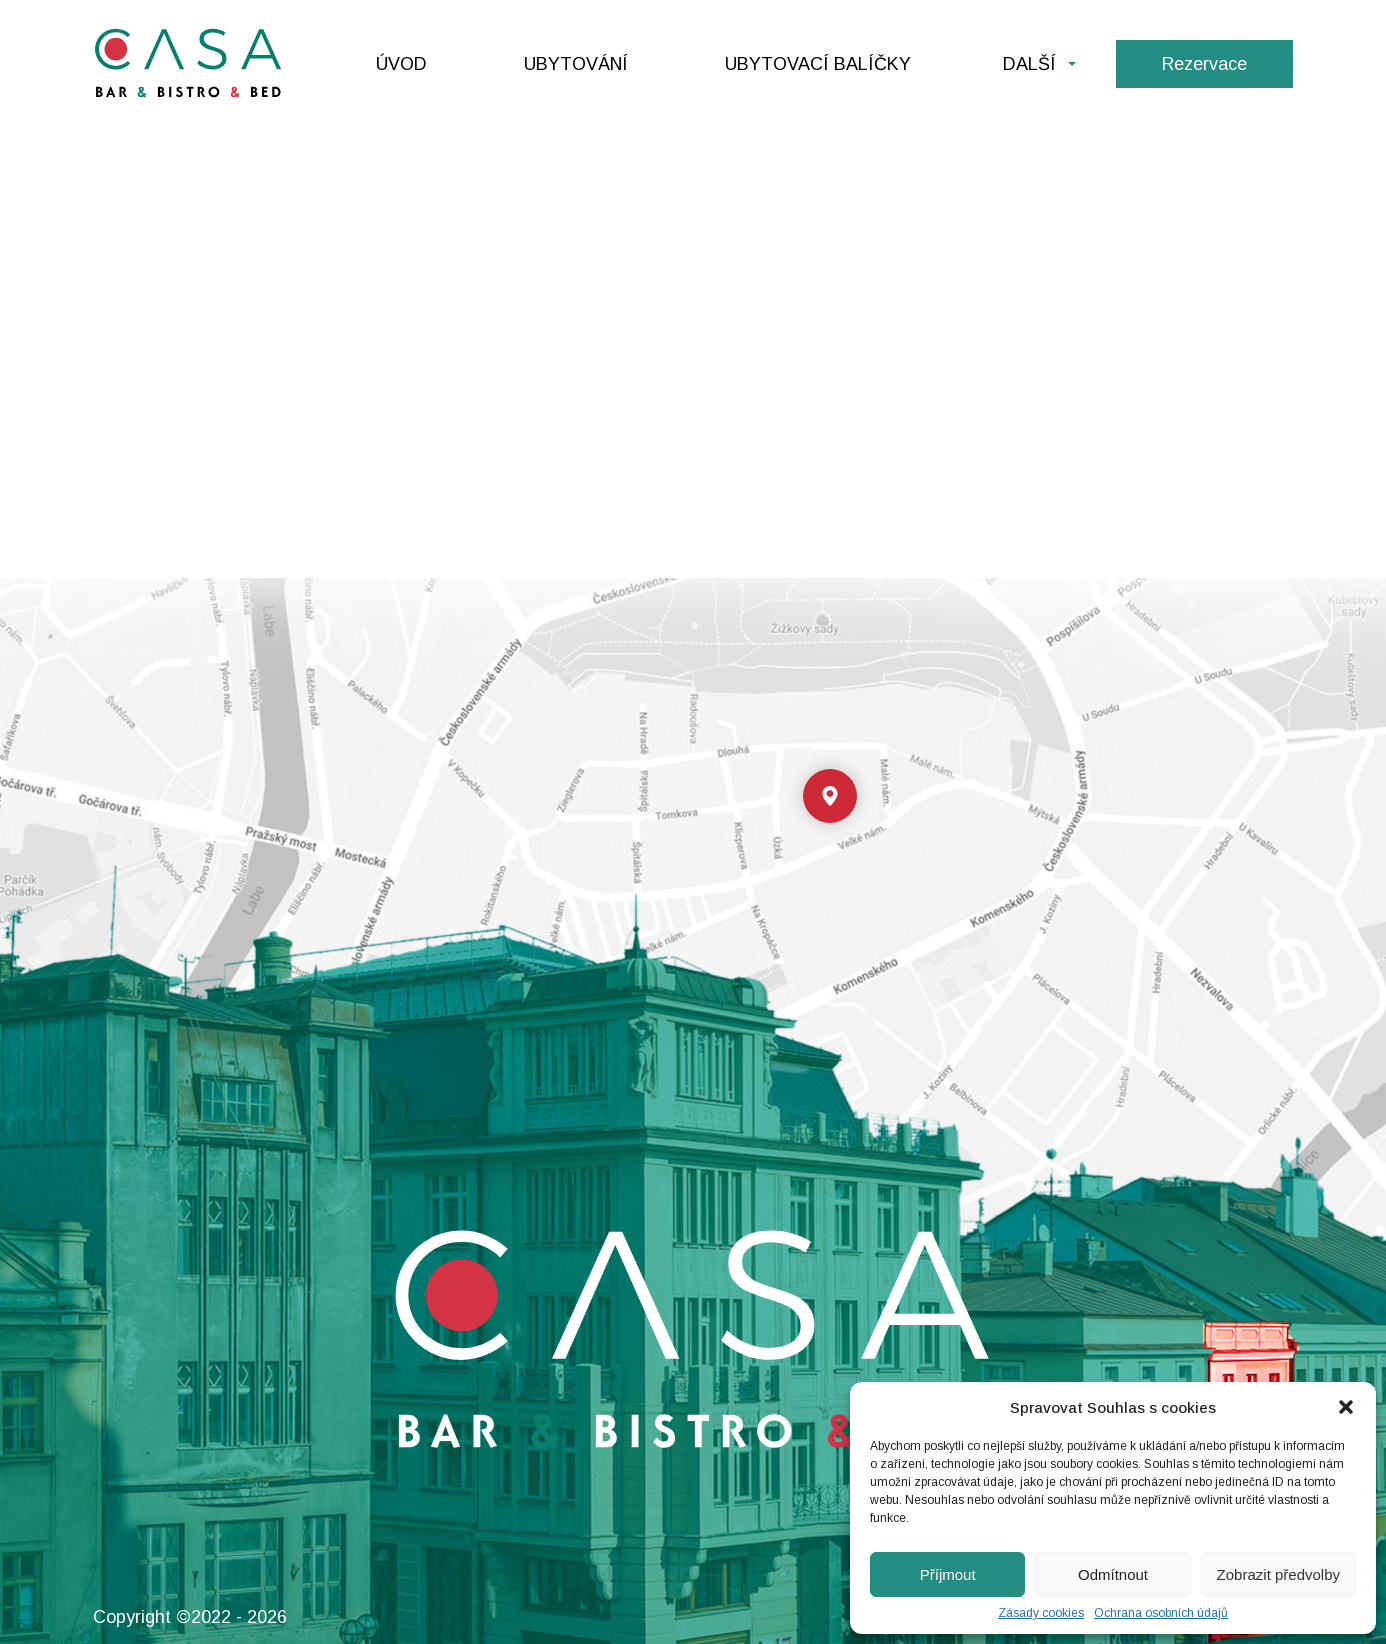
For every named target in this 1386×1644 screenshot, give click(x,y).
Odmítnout (1113, 1574)
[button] (1346, 1407)
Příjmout (948, 1574)
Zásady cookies (1041, 1613)
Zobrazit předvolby (1278, 1574)
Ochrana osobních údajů (1161, 1613)
